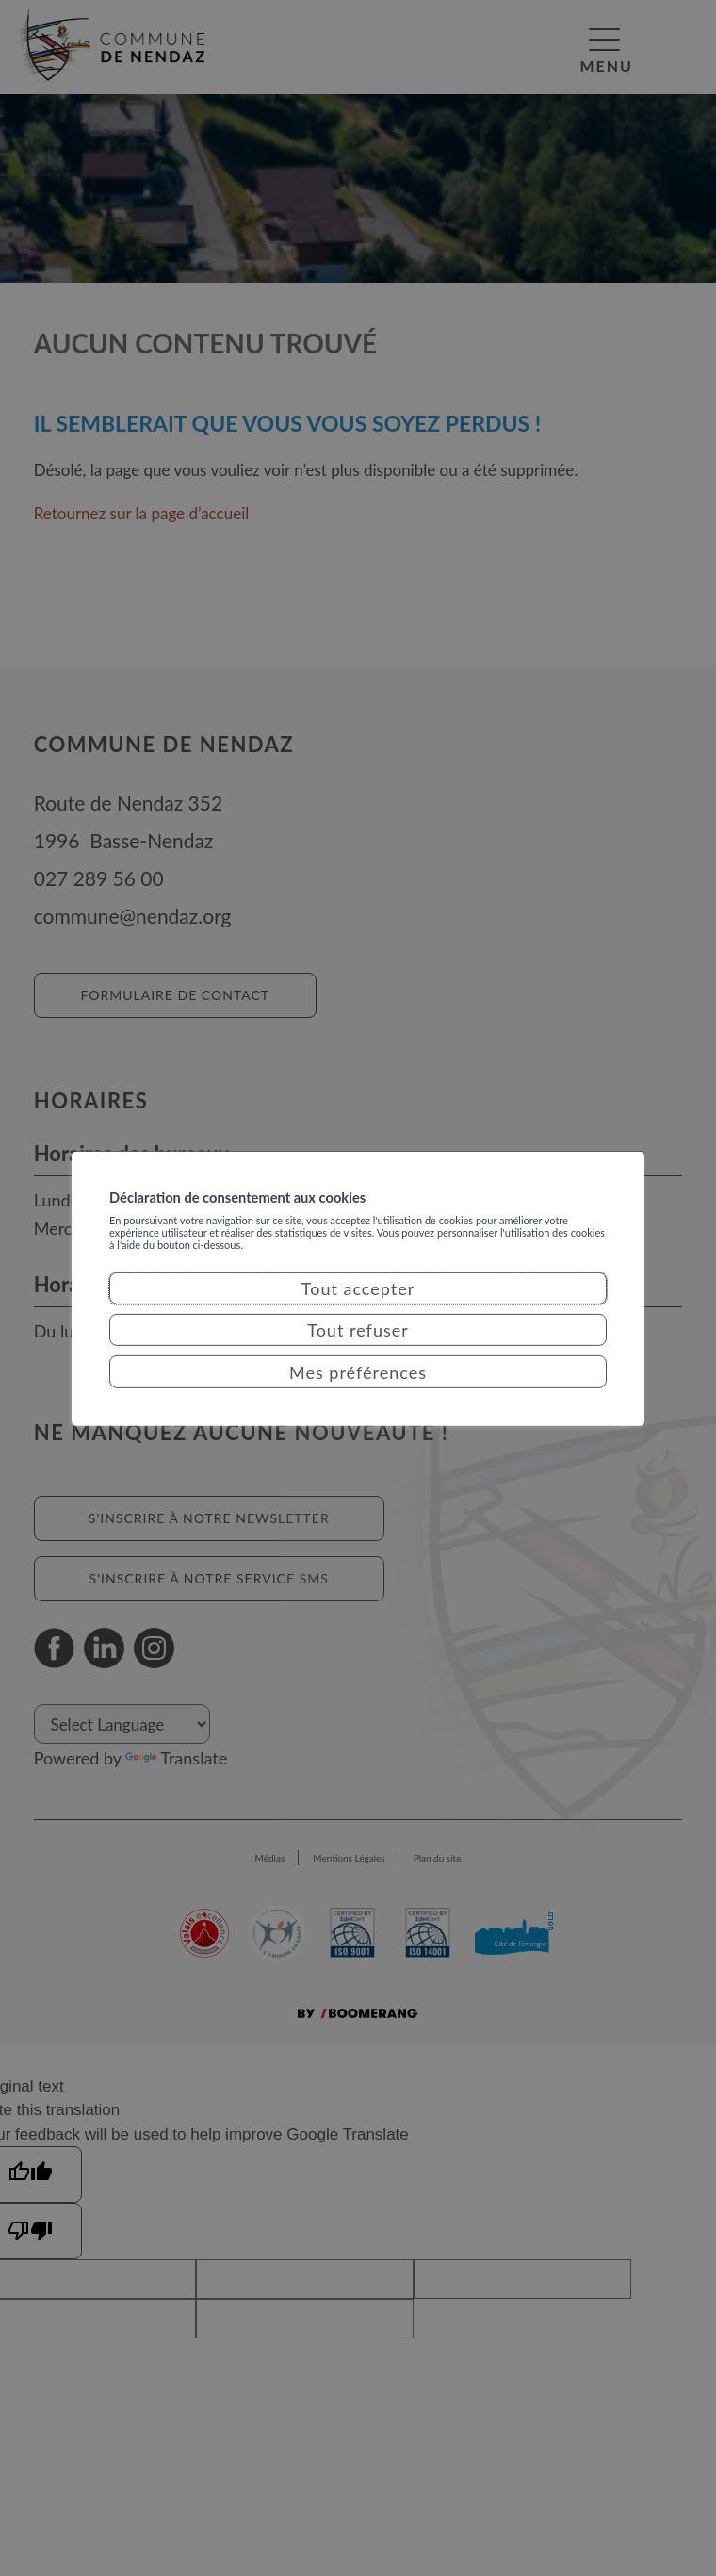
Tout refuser (358, 1350)
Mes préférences (358, 1392)
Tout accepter (358, 1309)
